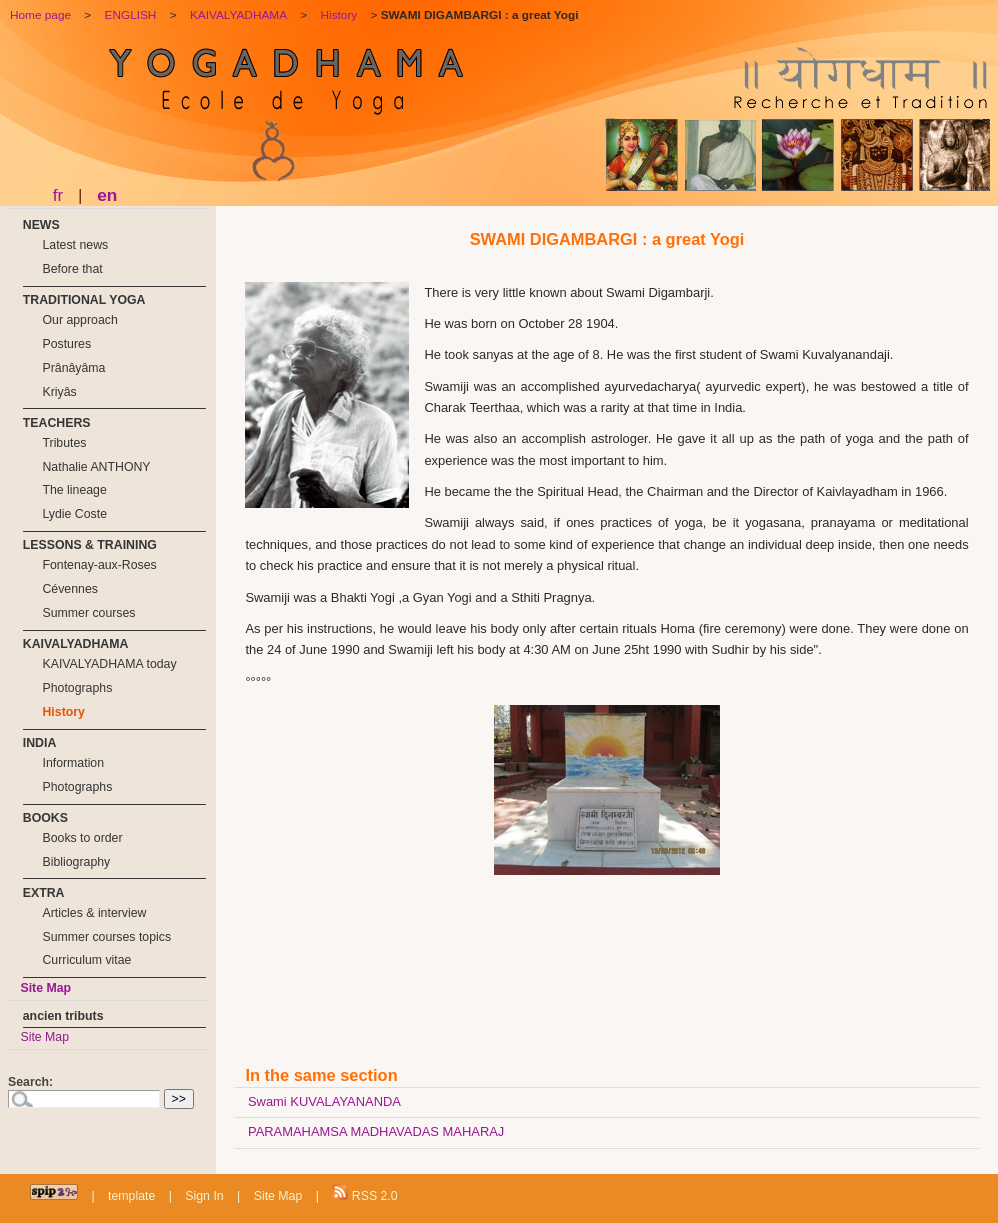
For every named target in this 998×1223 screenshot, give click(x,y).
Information (73, 763)
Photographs (77, 688)
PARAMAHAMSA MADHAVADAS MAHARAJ (376, 1131)
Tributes (64, 443)
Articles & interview (94, 913)
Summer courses (88, 613)
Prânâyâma (73, 368)
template (131, 1196)
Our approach (79, 320)
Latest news (75, 245)
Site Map (45, 988)
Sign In (204, 1196)
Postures (66, 344)
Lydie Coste (74, 514)
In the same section (321, 1075)
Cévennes (69, 589)
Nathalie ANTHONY (96, 467)
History (63, 712)
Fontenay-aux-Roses (99, 565)
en (107, 195)
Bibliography (76, 862)
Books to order (82, 838)
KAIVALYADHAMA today (109, 664)
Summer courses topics (106, 937)
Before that (72, 269)
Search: (30, 1082)
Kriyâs (59, 392)
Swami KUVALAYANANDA (324, 1101)
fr (58, 195)
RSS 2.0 (364, 1193)
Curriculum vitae (86, 960)
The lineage (74, 490)
